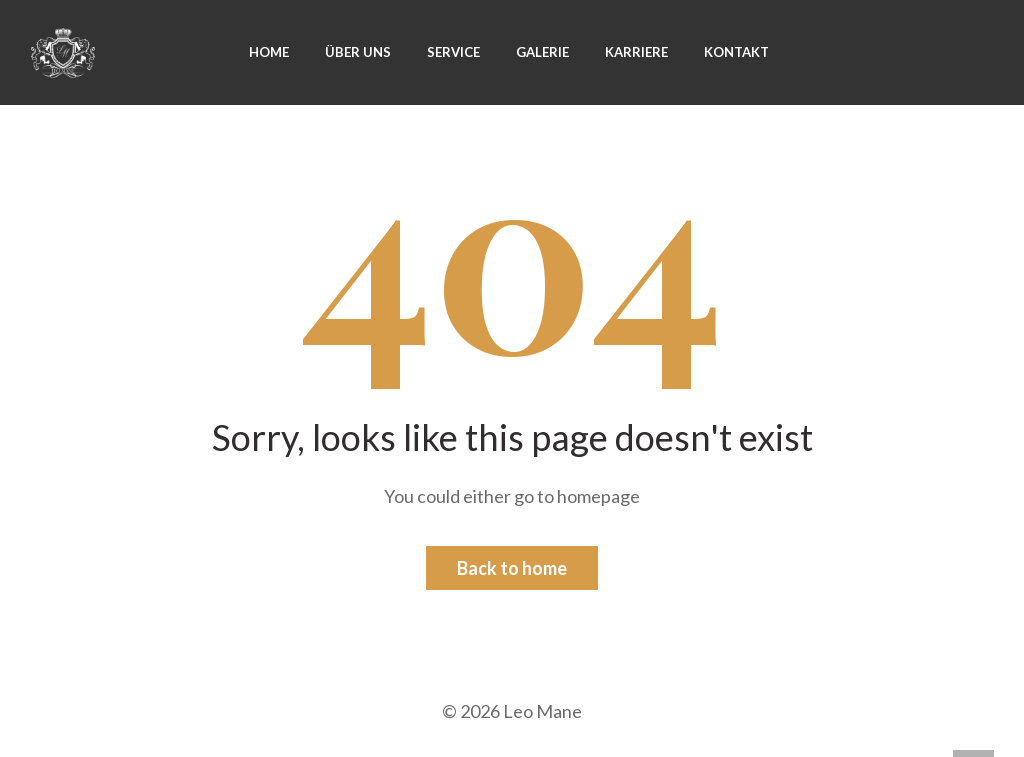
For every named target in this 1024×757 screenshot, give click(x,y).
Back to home (512, 568)
